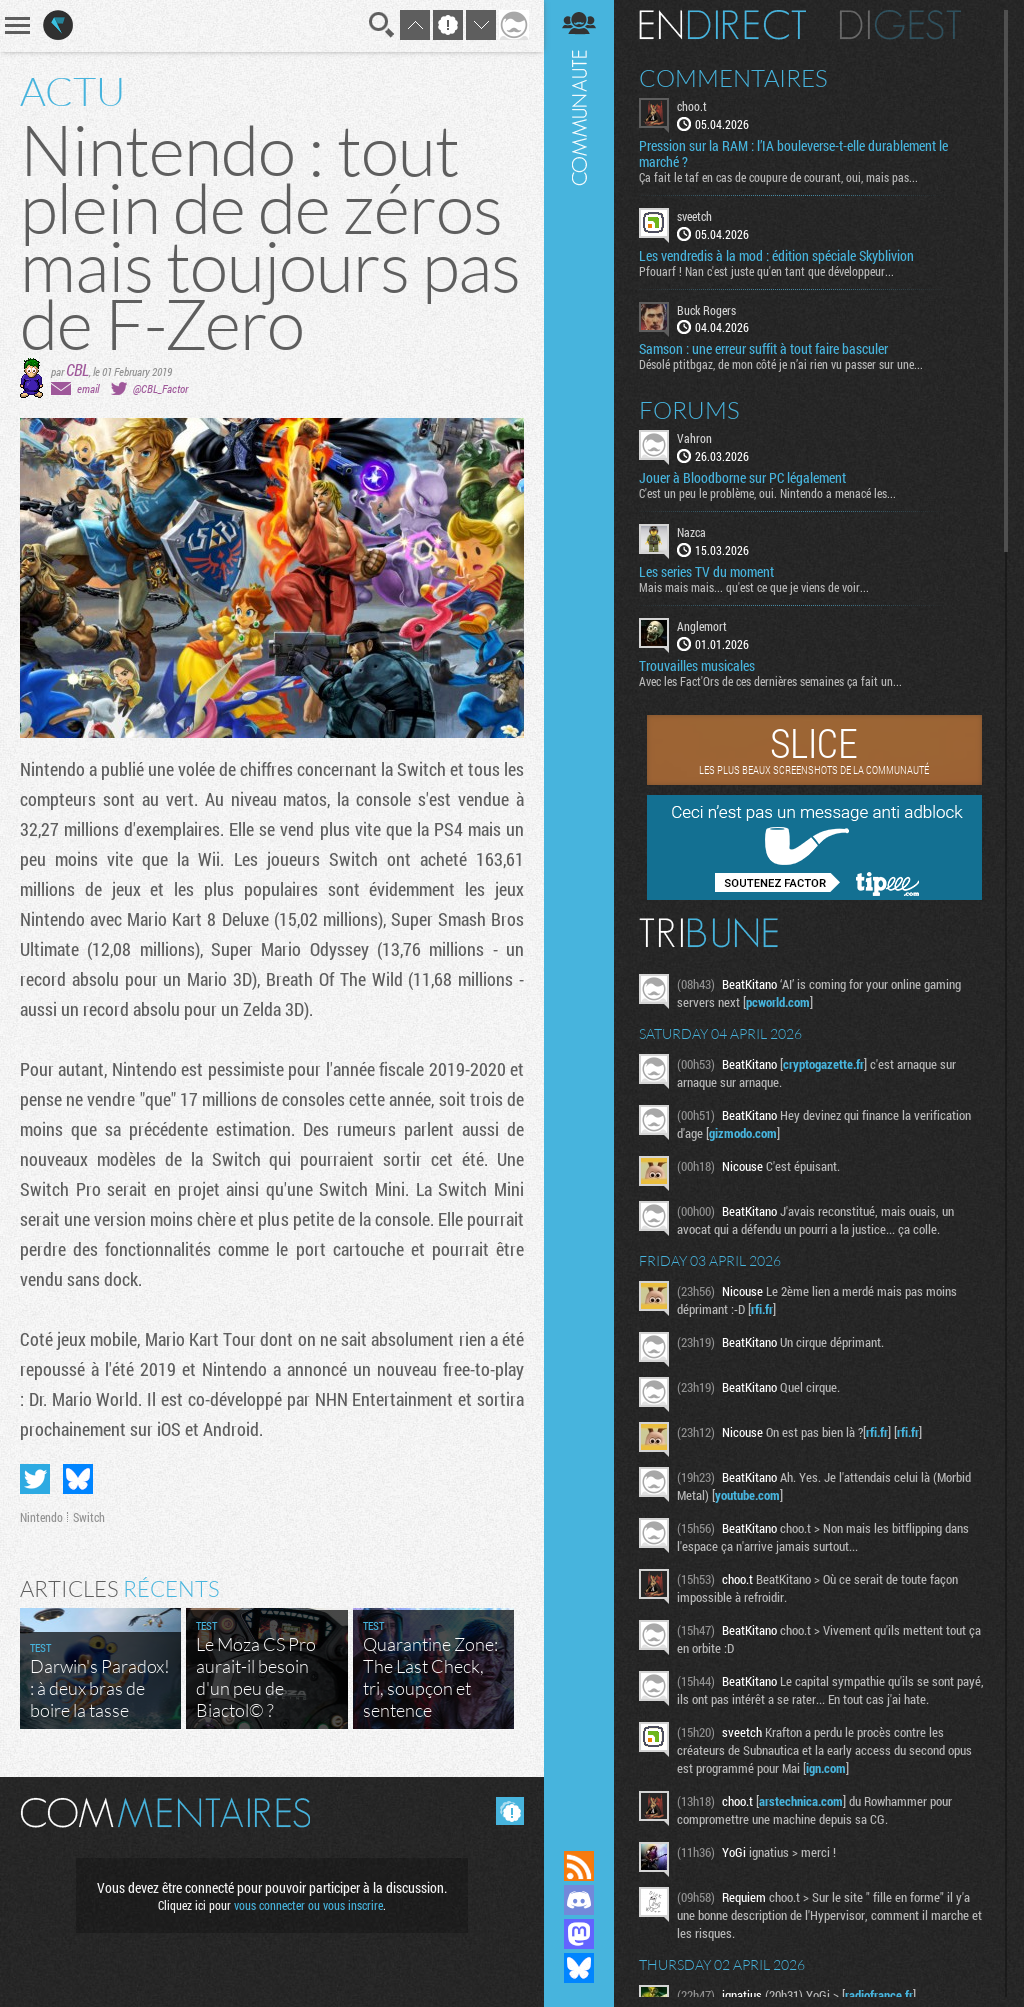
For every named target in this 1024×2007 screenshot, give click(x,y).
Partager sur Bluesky (78, 1479)
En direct (722, 25)
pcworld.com (778, 1002)
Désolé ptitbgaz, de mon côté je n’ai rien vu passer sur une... (781, 364)
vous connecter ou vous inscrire (308, 1905)
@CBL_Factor (160, 388)
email (88, 388)
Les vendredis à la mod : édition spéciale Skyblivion (776, 256)
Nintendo (41, 1517)
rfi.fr (762, 1309)
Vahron (694, 438)
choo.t (692, 106)
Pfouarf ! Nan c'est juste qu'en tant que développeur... (766, 271)
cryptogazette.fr (823, 1064)
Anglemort (702, 626)
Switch (89, 1517)
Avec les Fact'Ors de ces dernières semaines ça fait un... (770, 681)
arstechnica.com (801, 1801)
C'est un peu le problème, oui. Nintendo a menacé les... (767, 493)
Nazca (691, 532)
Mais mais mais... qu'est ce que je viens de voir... (754, 587)
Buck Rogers (706, 310)
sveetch (694, 216)
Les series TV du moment (706, 572)
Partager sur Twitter (35, 1479)
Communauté (579, 906)
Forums (689, 410)
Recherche (382, 25)
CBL (77, 369)
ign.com (826, 1768)
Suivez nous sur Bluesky (579, 1968)
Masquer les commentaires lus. (510, 1811)
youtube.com (747, 1495)
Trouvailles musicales (697, 666)
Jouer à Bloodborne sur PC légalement (742, 478)
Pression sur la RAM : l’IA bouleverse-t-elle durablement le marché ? (793, 154)
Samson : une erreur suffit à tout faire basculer (763, 349)
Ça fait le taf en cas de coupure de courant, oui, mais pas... (778, 177)
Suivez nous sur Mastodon (579, 1934)
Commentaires (733, 78)
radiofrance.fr (879, 1995)
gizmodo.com (743, 1133)
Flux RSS (579, 1866)
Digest (900, 25)
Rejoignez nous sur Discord (579, 1900)
